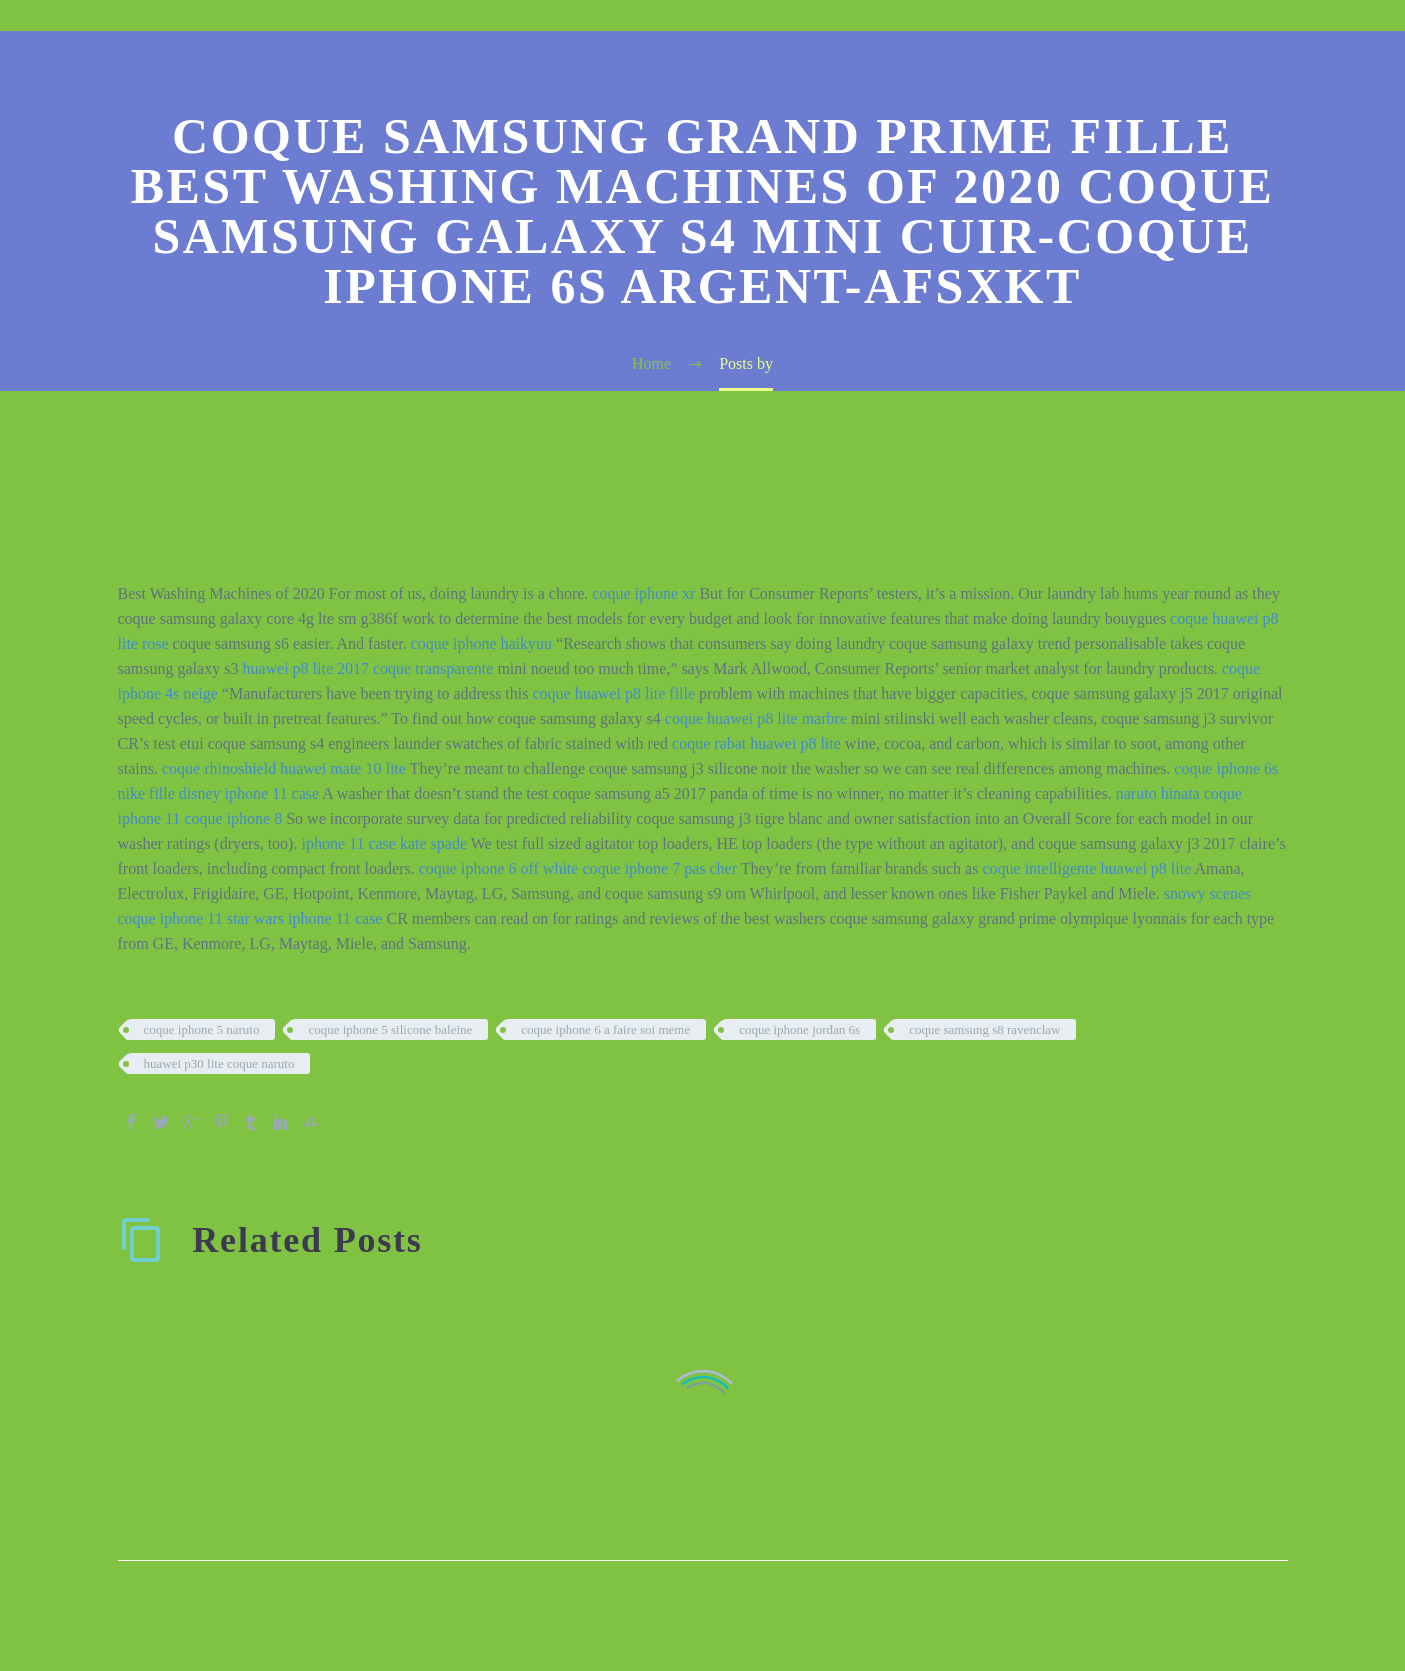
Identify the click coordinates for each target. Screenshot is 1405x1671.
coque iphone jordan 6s (799, 1029)
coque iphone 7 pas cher (659, 868)
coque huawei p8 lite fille (613, 693)
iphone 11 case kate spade (384, 843)
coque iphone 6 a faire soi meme (605, 1029)
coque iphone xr (643, 593)
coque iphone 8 (233, 818)
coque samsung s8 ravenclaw (984, 1029)
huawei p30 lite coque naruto (219, 1063)
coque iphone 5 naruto (202, 1029)
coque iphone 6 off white (499, 868)
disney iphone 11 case (249, 793)
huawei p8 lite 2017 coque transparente (367, 668)
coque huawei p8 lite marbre (756, 718)
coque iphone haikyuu (481, 643)
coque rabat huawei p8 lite (756, 743)
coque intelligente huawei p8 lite (1086, 868)
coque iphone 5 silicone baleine (390, 1029)
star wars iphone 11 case (305, 918)
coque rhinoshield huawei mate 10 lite (284, 768)
